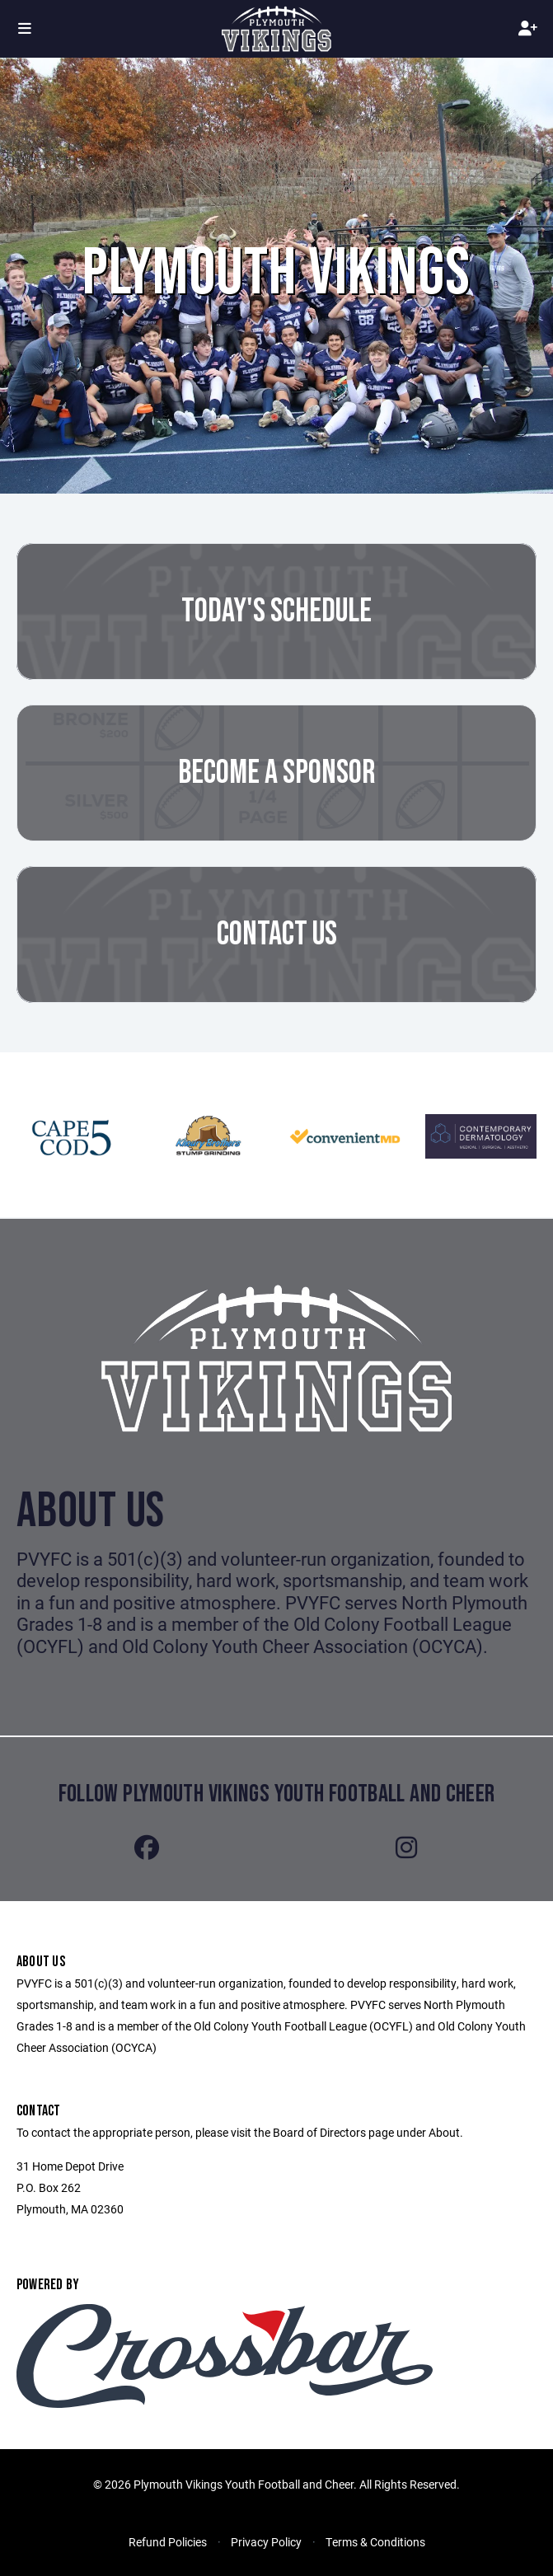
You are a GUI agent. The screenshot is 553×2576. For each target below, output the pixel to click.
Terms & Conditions (375, 2542)
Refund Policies (168, 2542)
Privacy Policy (266, 2542)
